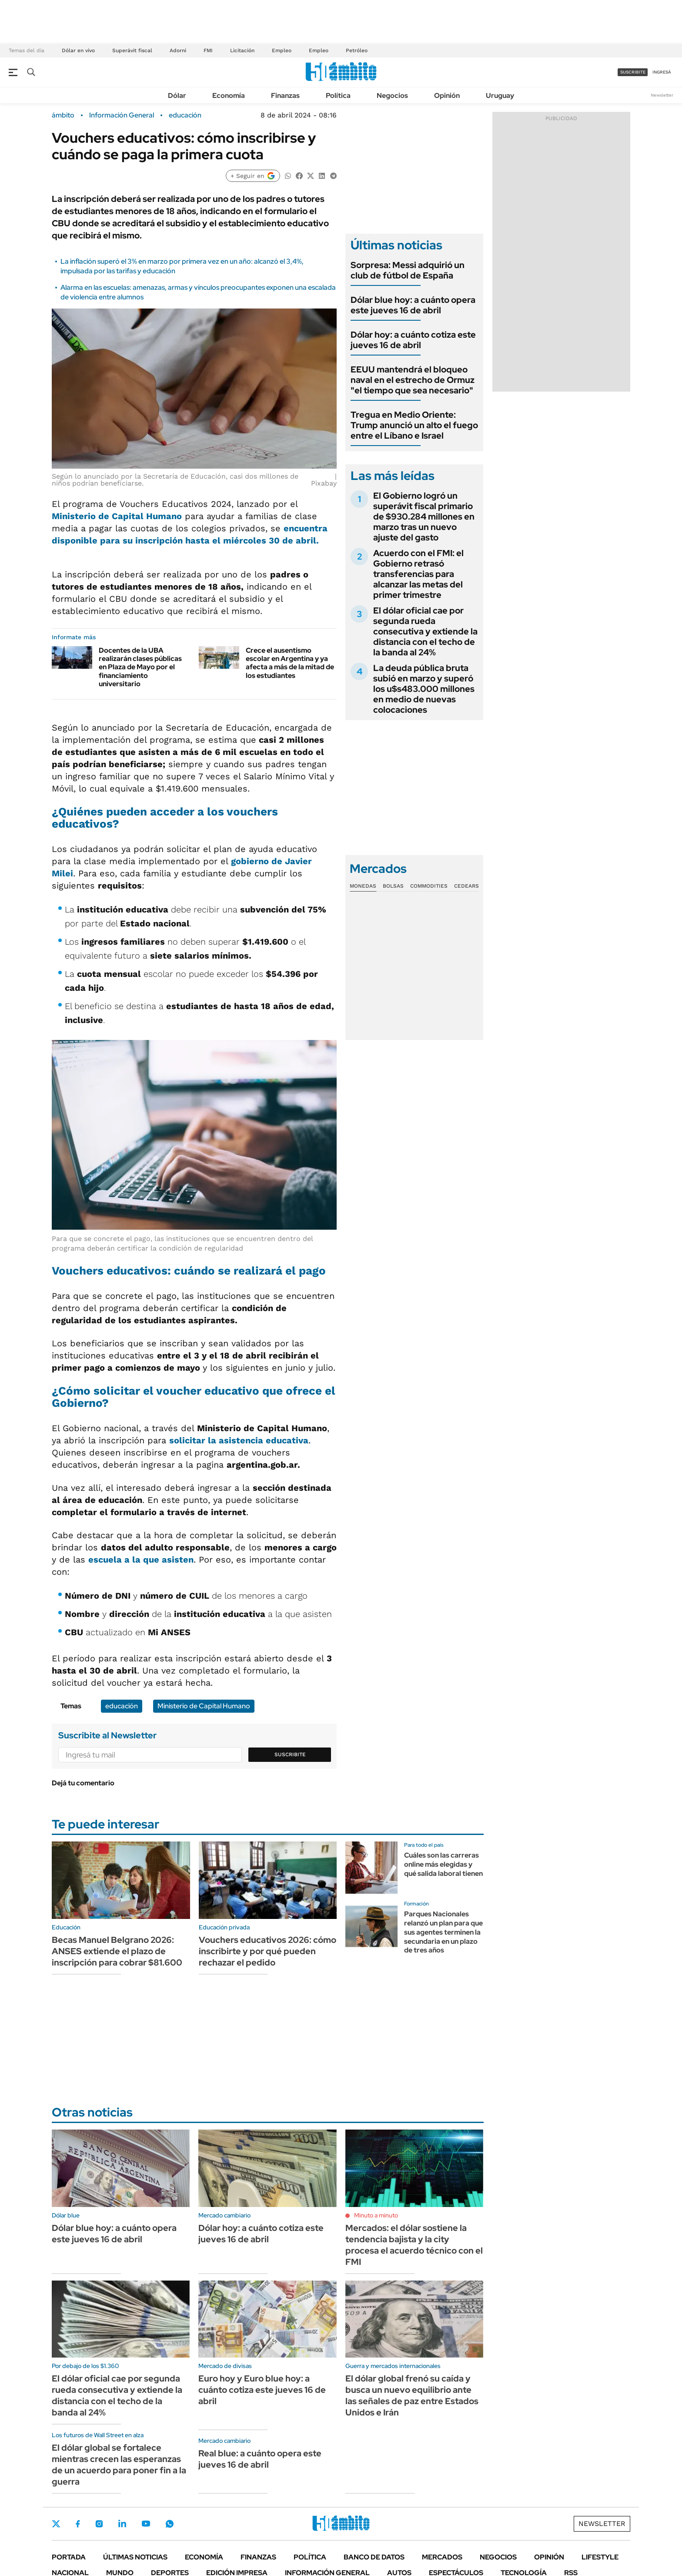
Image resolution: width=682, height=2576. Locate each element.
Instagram (99, 2524)
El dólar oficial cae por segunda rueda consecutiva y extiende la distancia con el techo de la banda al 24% (425, 631)
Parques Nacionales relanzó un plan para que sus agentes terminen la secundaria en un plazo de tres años (443, 1932)
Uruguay (500, 95)
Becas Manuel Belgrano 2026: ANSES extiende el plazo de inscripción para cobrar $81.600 (117, 1951)
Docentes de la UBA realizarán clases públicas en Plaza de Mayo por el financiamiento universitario (140, 667)
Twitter (56, 2523)
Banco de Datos (374, 2557)
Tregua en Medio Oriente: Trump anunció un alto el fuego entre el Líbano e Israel (414, 425)
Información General (121, 115)
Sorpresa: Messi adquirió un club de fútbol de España (408, 270)
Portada (69, 2557)
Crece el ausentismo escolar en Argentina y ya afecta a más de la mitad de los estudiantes (290, 663)
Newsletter (662, 95)
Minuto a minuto (376, 2215)
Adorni (178, 50)
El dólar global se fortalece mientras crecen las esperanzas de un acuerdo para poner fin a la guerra (119, 2464)
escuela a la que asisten (141, 1559)
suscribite (632, 72)
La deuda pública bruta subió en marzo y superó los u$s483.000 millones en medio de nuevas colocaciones (424, 688)
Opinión (447, 95)
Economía (228, 95)
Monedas (363, 886)
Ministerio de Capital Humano (117, 516)
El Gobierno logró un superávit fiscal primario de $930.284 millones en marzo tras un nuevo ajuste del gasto (424, 516)
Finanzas (285, 95)
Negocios (392, 95)
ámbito (63, 115)
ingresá (661, 72)
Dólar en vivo (78, 50)
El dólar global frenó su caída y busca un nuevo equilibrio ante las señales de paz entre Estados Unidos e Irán (411, 2395)
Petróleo (357, 50)
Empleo (281, 50)
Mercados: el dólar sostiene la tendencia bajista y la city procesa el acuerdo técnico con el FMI (414, 2244)
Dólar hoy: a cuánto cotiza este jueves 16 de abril (413, 340)
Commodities (429, 886)
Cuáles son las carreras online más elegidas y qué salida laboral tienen (443, 1864)
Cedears (466, 886)
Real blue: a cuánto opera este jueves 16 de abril (259, 2459)
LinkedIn (122, 2524)
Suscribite (290, 1754)
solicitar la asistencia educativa (238, 1440)
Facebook (78, 2524)
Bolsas (393, 886)
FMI (208, 50)
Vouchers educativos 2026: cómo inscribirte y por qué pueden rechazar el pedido (267, 1951)
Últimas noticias (135, 2557)
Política (338, 95)
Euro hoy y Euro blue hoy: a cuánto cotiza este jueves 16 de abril (262, 2390)
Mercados (442, 2557)
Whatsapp (170, 2524)
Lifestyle (600, 2557)
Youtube (145, 2523)
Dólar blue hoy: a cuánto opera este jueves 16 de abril (413, 305)
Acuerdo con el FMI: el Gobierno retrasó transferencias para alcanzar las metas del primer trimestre (418, 573)
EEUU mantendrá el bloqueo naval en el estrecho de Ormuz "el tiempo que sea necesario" (413, 380)
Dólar (177, 95)
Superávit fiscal (132, 50)
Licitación (242, 50)
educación (185, 115)
